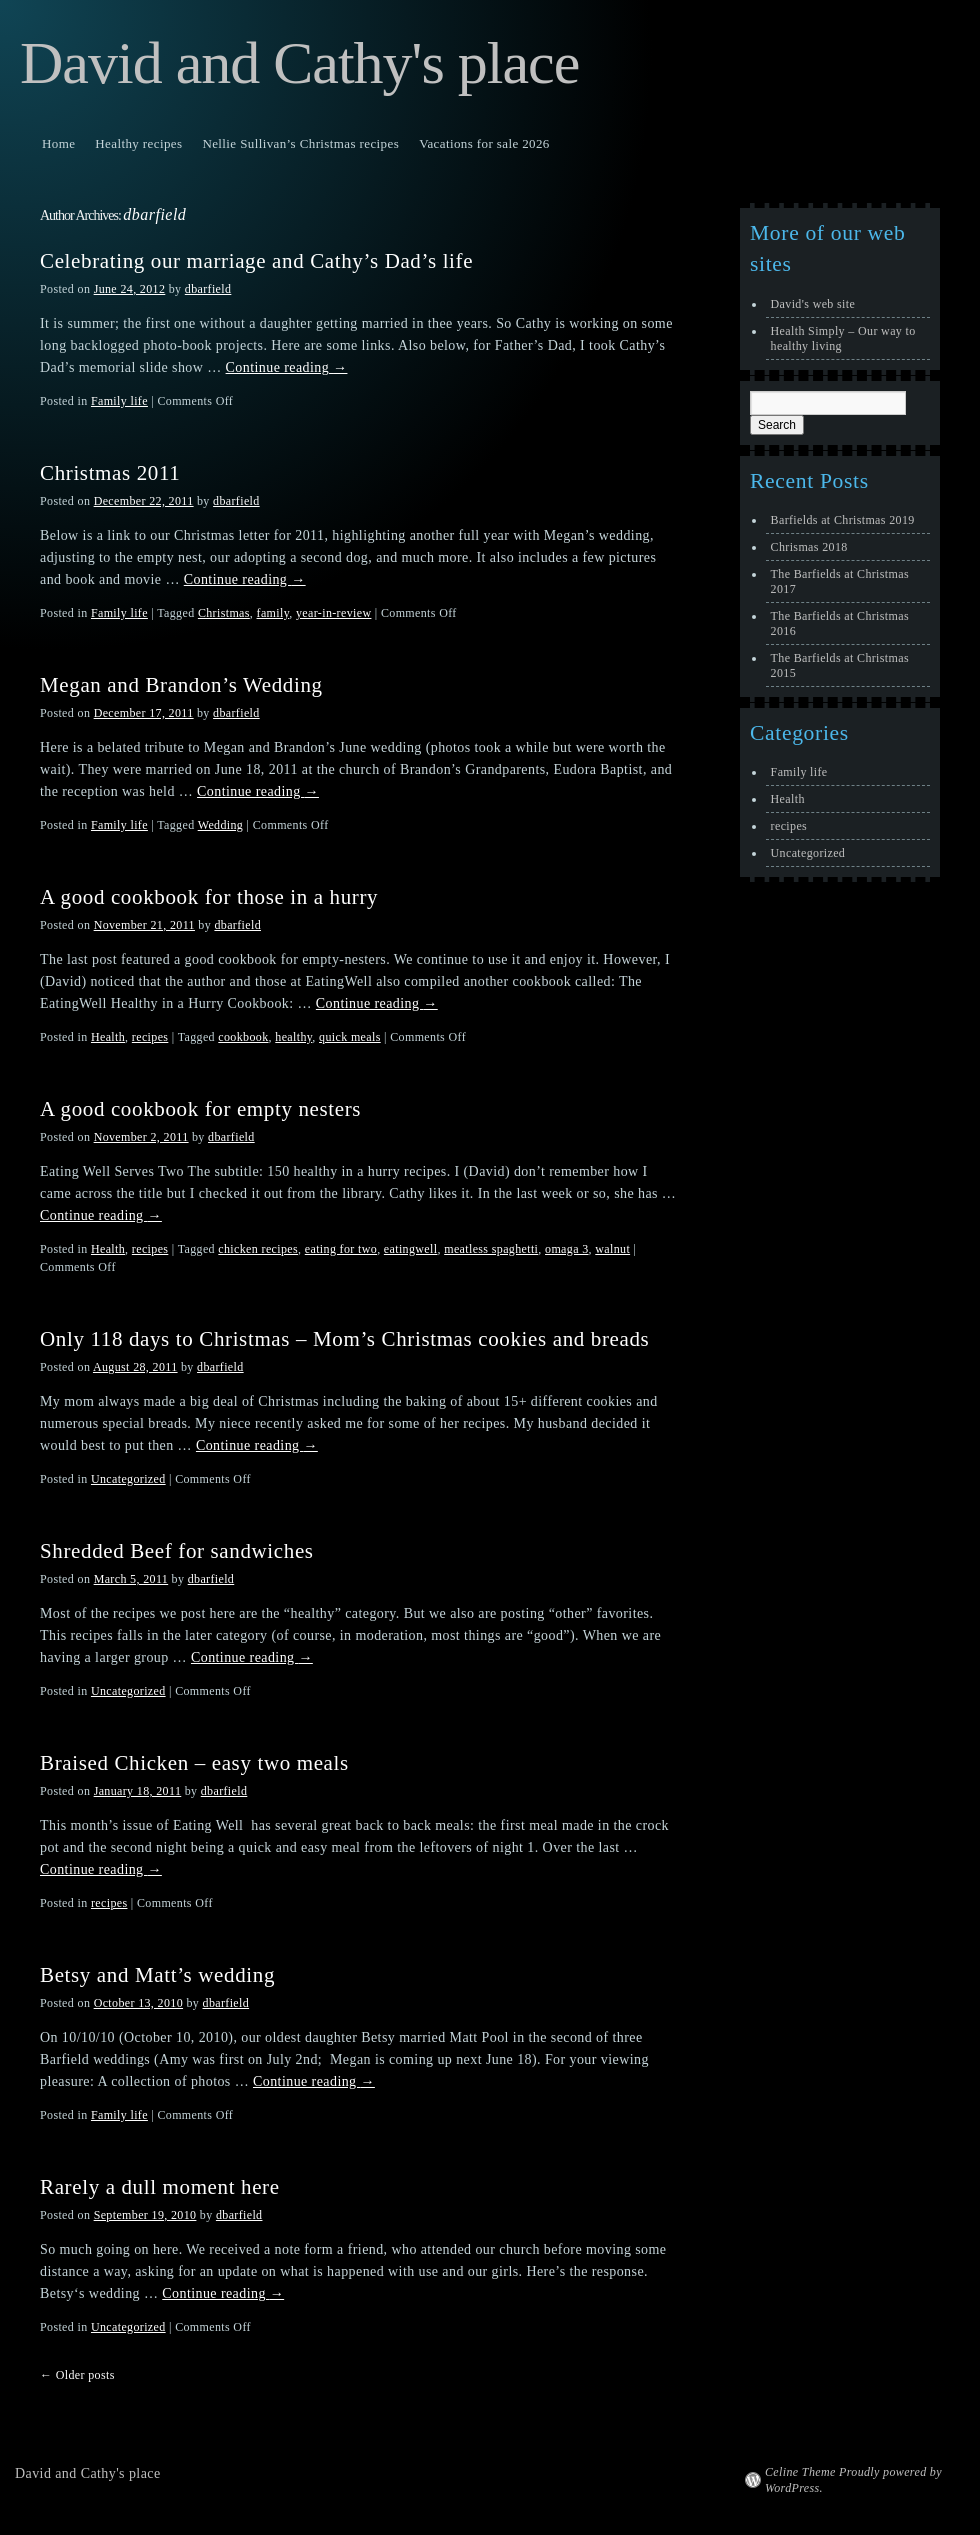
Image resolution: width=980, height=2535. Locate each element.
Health (108, 1037)
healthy (293, 1037)
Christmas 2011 (110, 473)
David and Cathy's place (299, 63)
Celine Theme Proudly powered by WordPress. (853, 2480)
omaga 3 (567, 1249)
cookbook (243, 1037)
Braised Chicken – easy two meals (194, 1763)
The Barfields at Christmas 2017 (840, 581)
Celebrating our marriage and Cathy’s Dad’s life (256, 261)
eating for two (341, 1249)
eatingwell (411, 1249)
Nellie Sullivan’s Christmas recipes (300, 143)
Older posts (77, 2375)
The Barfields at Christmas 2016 (840, 623)
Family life (119, 401)
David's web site (813, 304)
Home (58, 143)
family (273, 613)
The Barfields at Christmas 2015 (840, 665)
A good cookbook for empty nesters (200, 1109)
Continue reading (287, 367)
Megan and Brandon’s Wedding (181, 685)
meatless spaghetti (491, 1249)
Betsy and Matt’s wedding (157, 1975)
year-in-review (333, 613)
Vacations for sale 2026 (484, 143)
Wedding (221, 825)
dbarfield (154, 214)
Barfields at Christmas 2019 (843, 520)
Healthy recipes (138, 143)
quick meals (350, 1037)
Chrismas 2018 (809, 547)
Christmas (224, 613)
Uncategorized (128, 1479)
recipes (150, 1037)
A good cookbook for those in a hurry (209, 897)
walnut (612, 1249)
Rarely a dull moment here (160, 2187)
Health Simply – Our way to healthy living (843, 338)
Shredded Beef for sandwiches (177, 1551)
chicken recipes (258, 1249)
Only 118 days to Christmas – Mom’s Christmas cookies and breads (344, 1339)
